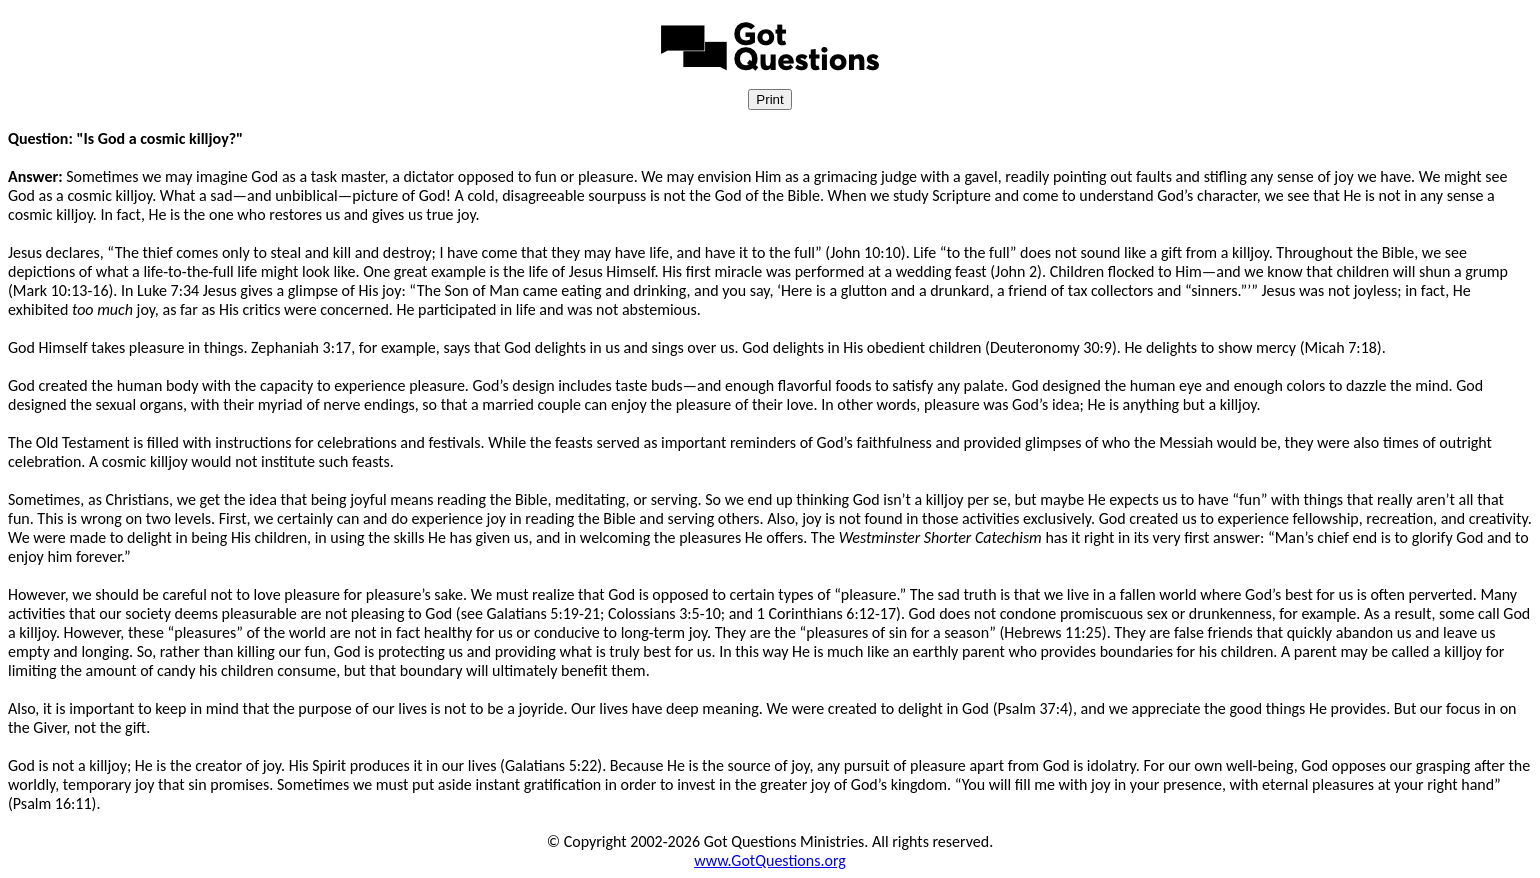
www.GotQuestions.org (770, 860)
